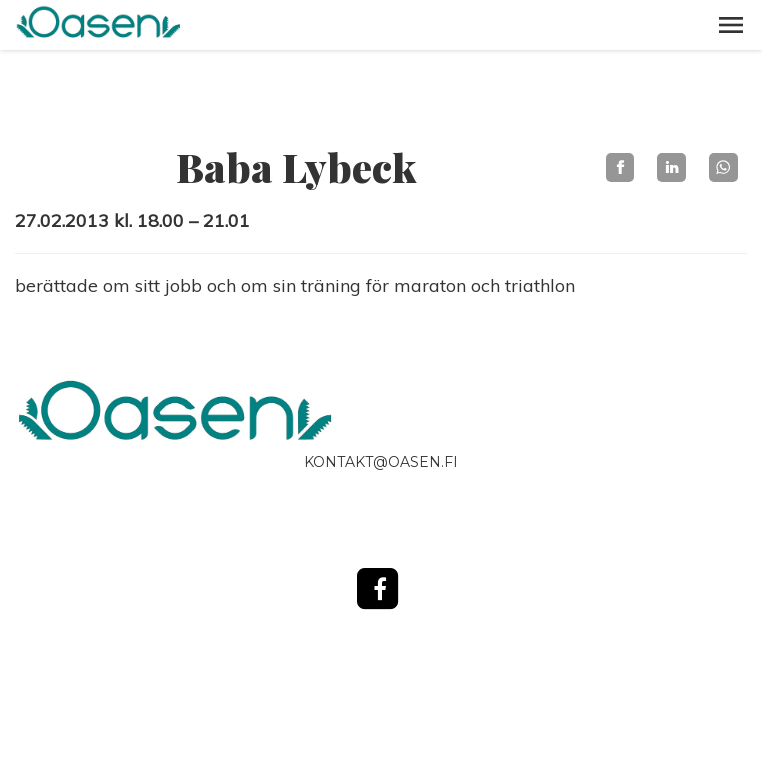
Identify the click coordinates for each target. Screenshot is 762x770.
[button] (731, 25)
